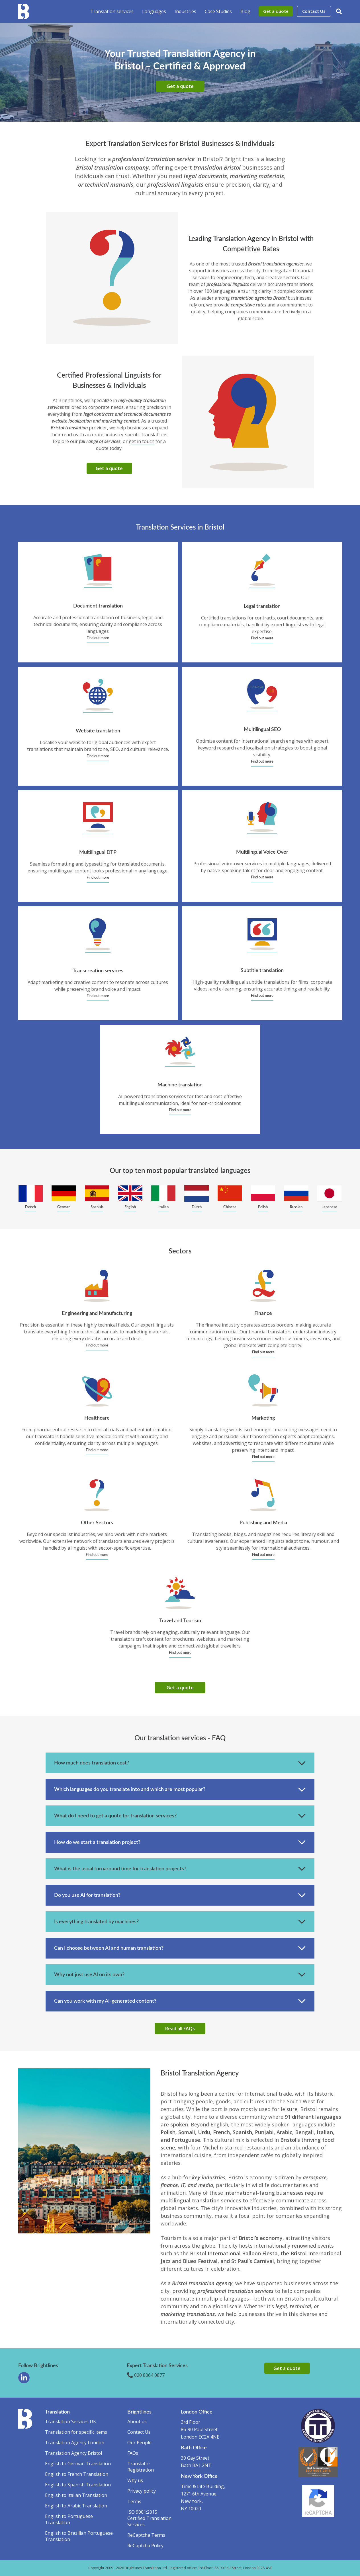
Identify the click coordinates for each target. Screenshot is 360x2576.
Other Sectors (97, 1522)
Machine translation (180, 1085)
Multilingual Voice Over (262, 852)
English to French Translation (76, 2474)
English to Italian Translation (76, 2495)
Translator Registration (140, 2466)
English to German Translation (78, 2463)
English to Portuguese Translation (69, 2519)
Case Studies (218, 11)
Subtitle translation (262, 970)
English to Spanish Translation (78, 2485)
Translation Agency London (74, 2442)
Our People (139, 2442)
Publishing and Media (263, 1522)
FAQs (132, 2453)
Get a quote (276, 11)
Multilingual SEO (262, 729)
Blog (245, 11)
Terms (134, 2501)
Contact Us (314, 11)
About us (137, 2421)
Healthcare (97, 1418)
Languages (154, 11)
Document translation (98, 606)
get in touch (141, 441)
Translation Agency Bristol (73, 2453)
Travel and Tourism (180, 1620)
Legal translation (262, 606)
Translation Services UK (70, 2421)
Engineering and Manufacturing (97, 1313)
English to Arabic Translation (76, 2506)
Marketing (263, 1418)
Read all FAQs (180, 2028)
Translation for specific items (76, 2432)
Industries (185, 11)
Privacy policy (141, 2491)
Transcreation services (98, 970)
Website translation (98, 731)
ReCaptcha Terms (146, 2535)
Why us (135, 2480)
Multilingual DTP (97, 852)
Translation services (112, 11)
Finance (263, 1313)
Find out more (98, 638)
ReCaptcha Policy (145, 2545)
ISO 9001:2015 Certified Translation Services (149, 2518)
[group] (30, 1198)
